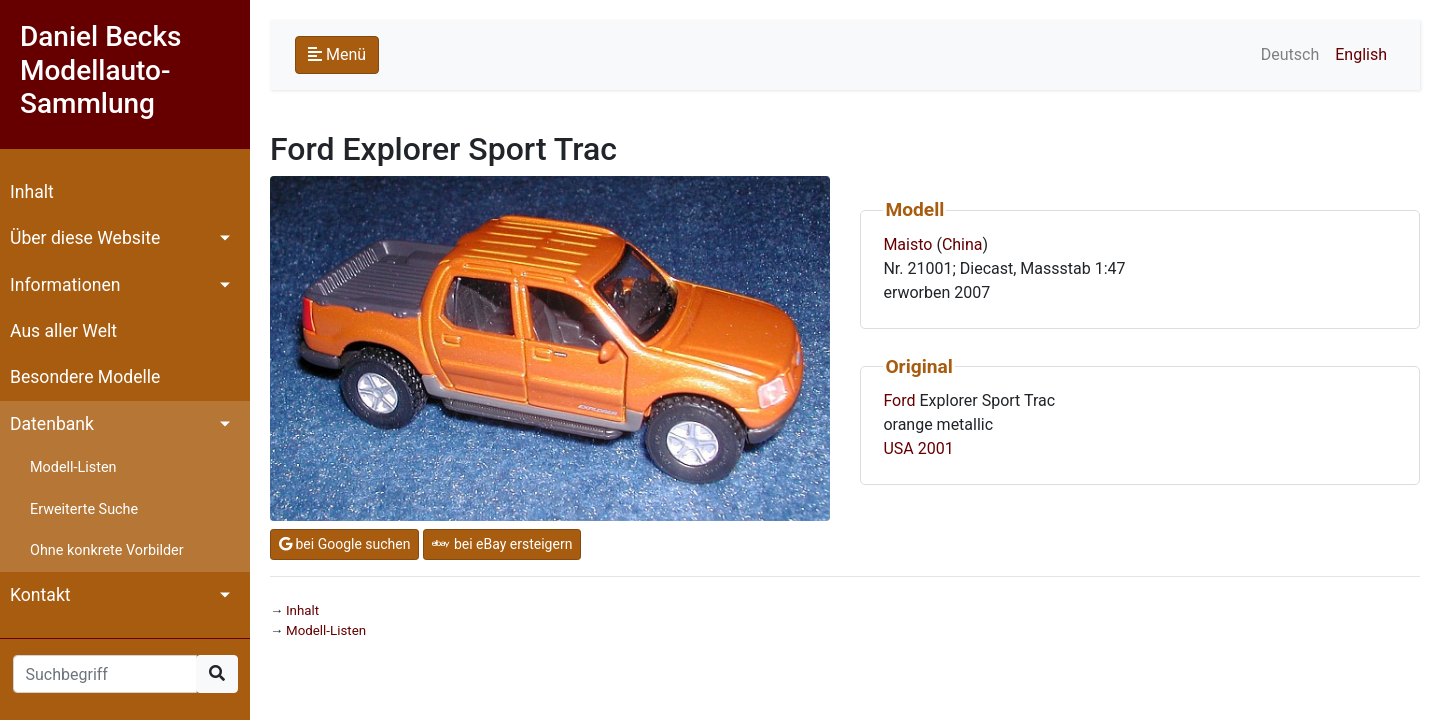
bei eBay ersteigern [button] (502, 544)
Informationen (65, 285)
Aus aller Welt (63, 331)
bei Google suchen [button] (344, 544)
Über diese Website (85, 238)
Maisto (907, 244)
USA (898, 448)
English (1361, 54)
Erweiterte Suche (84, 509)
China (962, 244)
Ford (899, 400)
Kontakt (40, 595)
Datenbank (52, 424)
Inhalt (32, 192)
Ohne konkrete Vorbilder (107, 550)
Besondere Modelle (85, 377)
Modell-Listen (73, 467)
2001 (936, 448)
